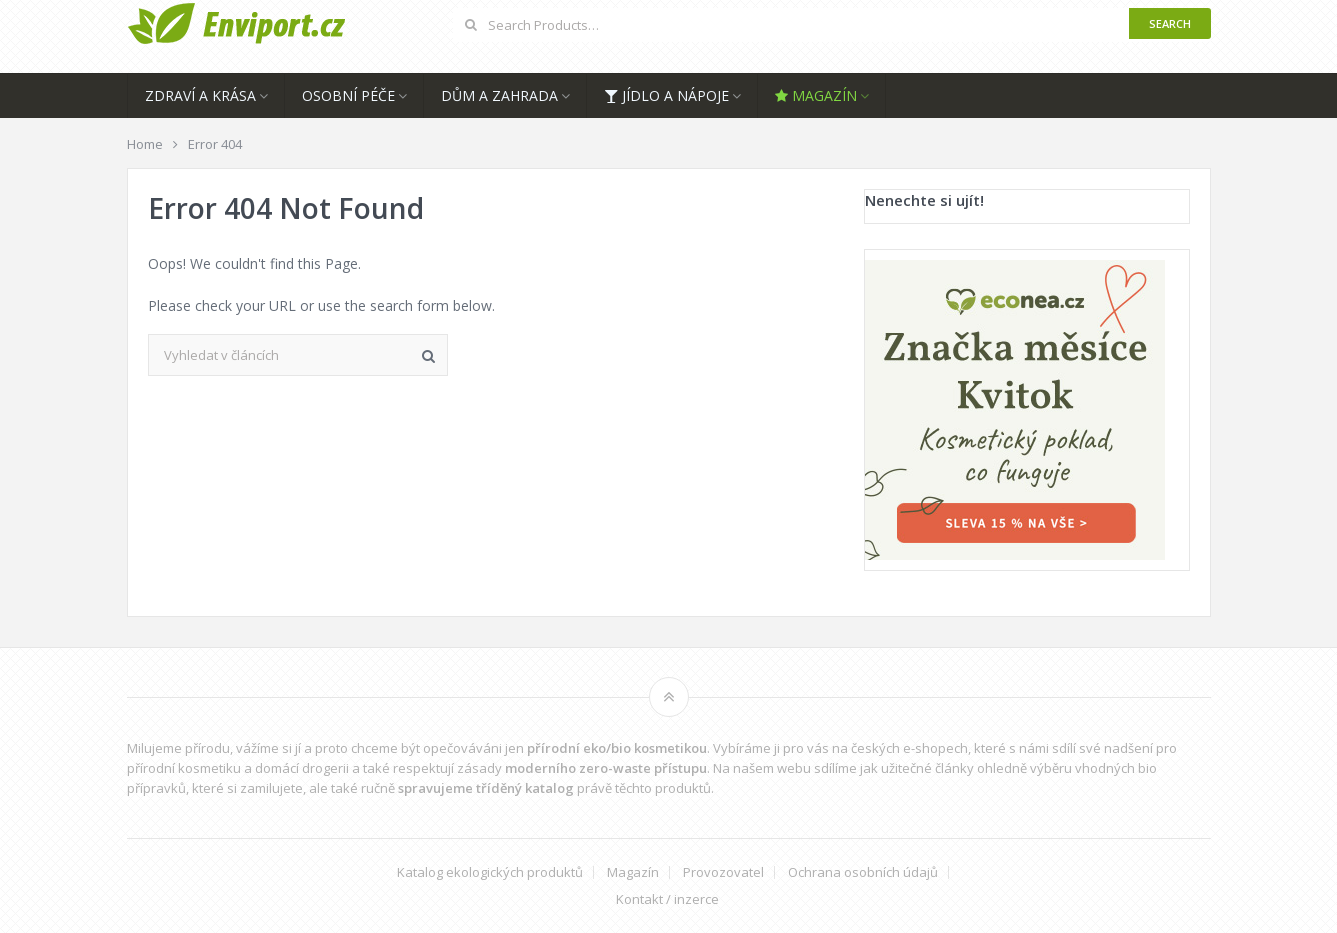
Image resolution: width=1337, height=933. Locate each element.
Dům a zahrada (499, 95)
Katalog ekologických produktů (490, 872)
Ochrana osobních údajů (863, 872)
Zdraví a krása (200, 95)
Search (1170, 23)
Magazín (816, 95)
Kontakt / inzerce (667, 899)
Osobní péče (348, 95)
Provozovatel (723, 872)
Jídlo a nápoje (666, 95)
